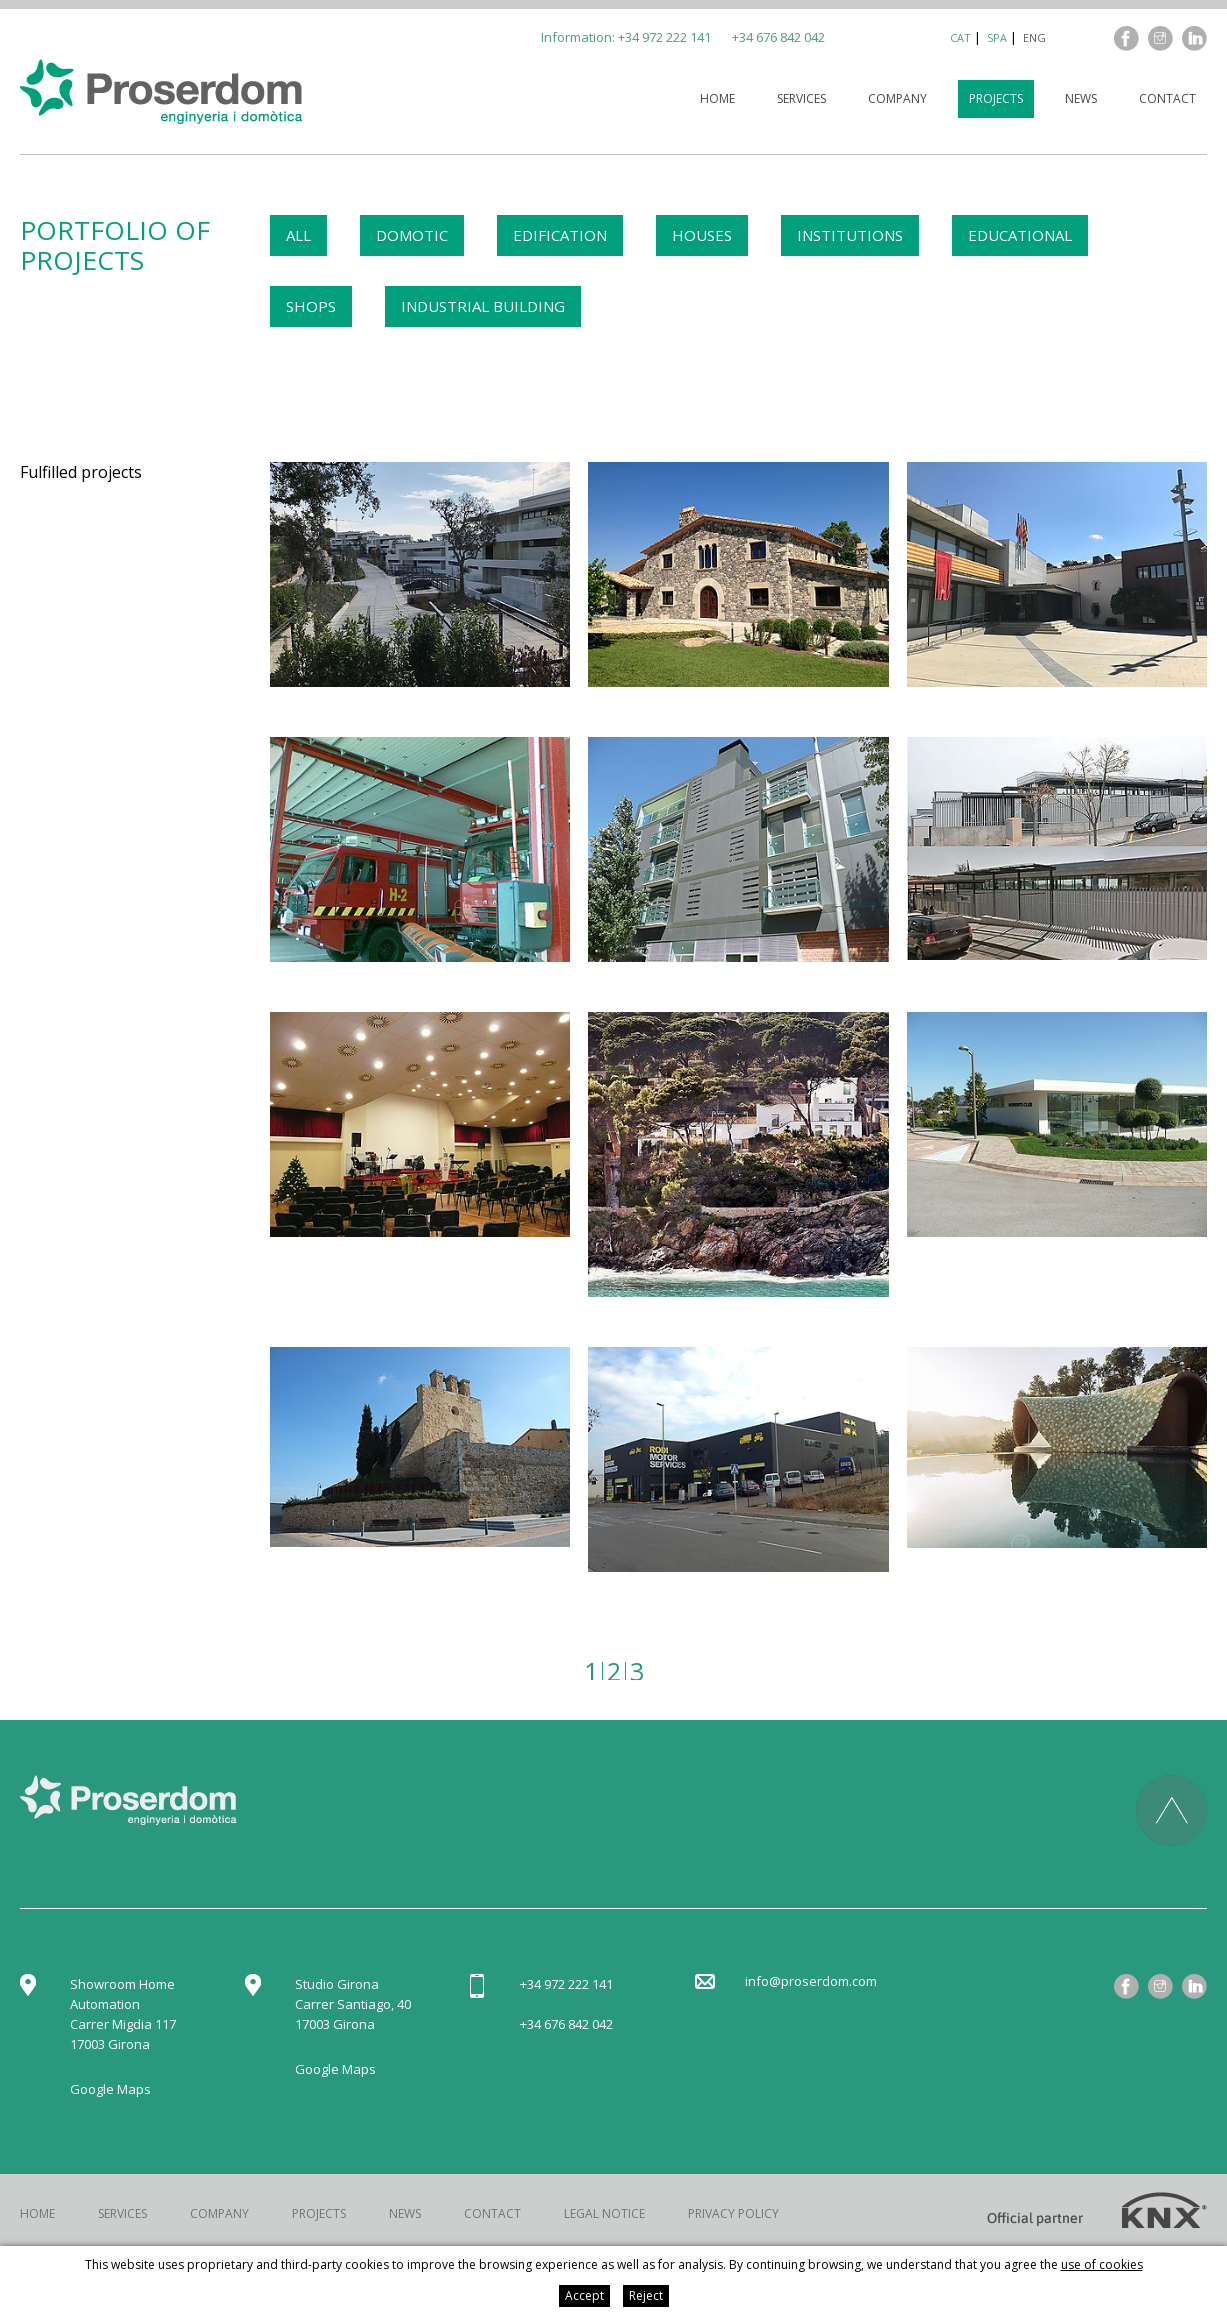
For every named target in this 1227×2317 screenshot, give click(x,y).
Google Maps (110, 2089)
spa (997, 37)
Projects (996, 98)
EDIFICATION (560, 235)
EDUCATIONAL (1020, 235)
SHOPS (311, 306)
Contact (1167, 98)
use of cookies (1102, 2264)
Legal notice (604, 2213)
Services (801, 98)
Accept (584, 2295)
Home (717, 98)
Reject (646, 2295)
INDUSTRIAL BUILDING (483, 306)
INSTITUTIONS (850, 235)
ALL (298, 235)
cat (960, 37)
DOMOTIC (412, 235)
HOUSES (702, 235)
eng (1034, 37)
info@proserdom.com (811, 1981)
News (1081, 98)
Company (897, 98)
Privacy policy (733, 2213)
